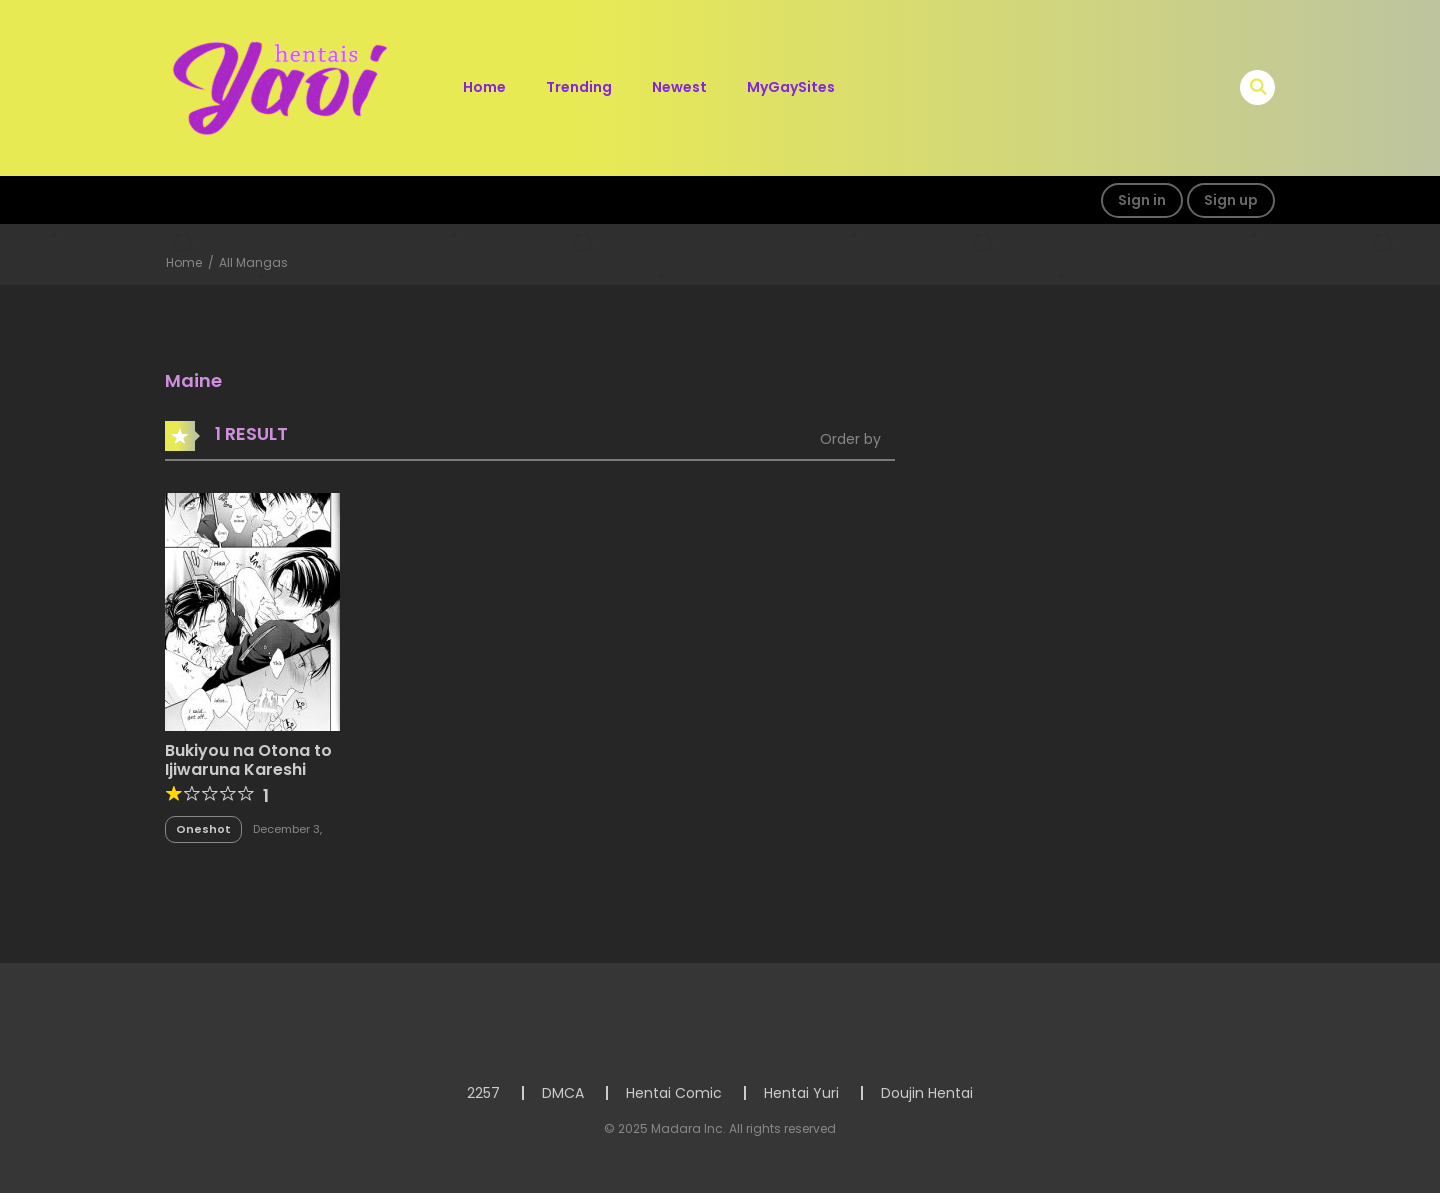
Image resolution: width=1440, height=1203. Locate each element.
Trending (579, 87)
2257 (483, 1093)
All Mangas (253, 262)
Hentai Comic (674, 1093)
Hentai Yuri (801, 1093)
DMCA (563, 1093)
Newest (679, 87)
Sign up (1231, 200)
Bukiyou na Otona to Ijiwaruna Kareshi (248, 760)
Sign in (1142, 200)
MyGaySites (791, 87)
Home (484, 87)
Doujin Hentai (927, 1093)
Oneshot (203, 829)
